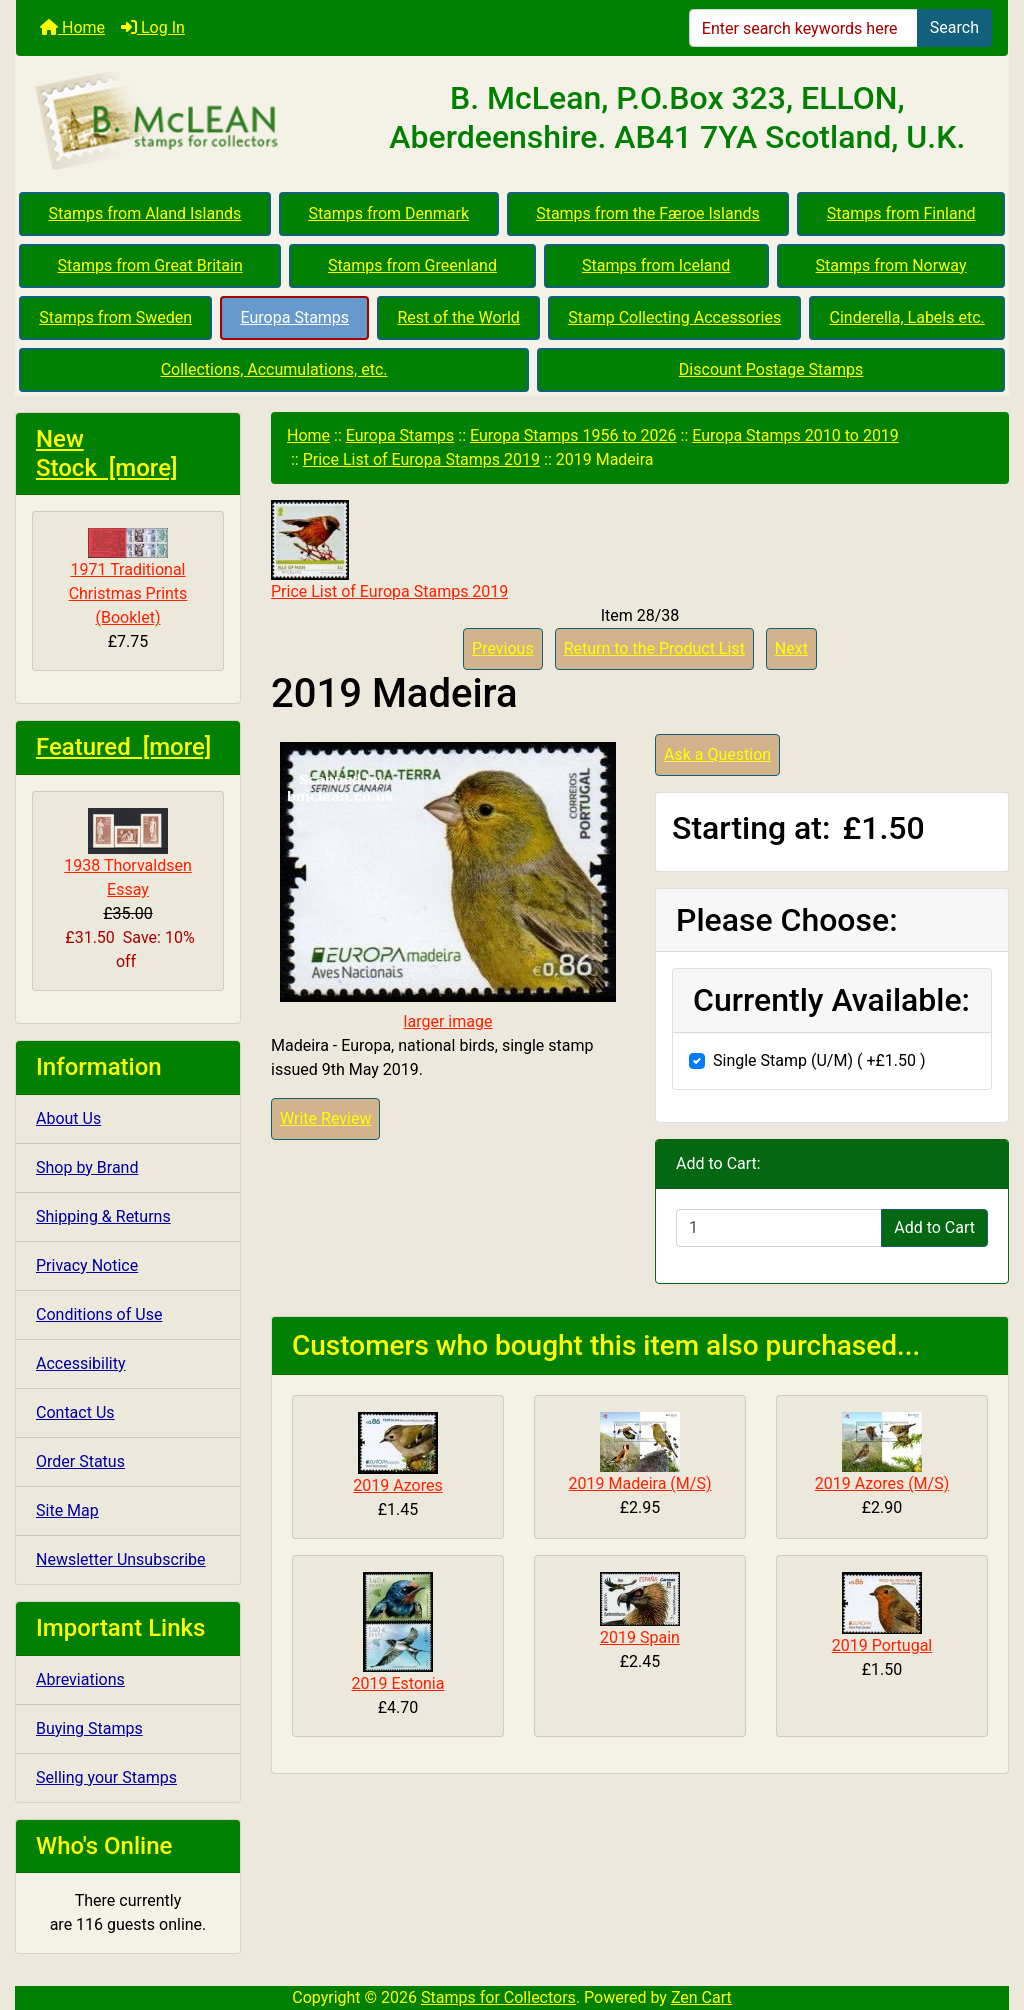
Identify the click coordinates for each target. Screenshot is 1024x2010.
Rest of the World (459, 317)
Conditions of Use (99, 1314)
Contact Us (75, 1412)
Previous (503, 648)
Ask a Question (717, 754)
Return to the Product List (654, 648)
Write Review (325, 1118)
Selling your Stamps (106, 1777)
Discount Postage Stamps (771, 369)
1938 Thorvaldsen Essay (128, 853)
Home (72, 27)
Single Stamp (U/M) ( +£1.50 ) (819, 1060)
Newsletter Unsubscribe (121, 1559)
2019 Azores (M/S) (882, 1483)
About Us (68, 1118)
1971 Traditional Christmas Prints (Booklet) (128, 577)
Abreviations (80, 1679)
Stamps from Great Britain (150, 265)
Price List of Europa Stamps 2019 (421, 459)
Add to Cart (934, 1227)
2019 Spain (640, 1637)
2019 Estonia (398, 1683)
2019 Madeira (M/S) (640, 1483)
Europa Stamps (295, 317)
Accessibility (81, 1363)
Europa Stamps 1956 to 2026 (573, 435)
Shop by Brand (87, 1167)
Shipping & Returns (103, 1216)
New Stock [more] (107, 453)
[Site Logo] (181, 122)
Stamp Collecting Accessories (674, 317)
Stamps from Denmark (388, 213)
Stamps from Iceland (656, 265)
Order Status (80, 1461)
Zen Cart (701, 1997)
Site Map (67, 1510)
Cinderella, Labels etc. (907, 317)
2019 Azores (397, 1485)
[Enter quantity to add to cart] (779, 1228)
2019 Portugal (882, 1645)
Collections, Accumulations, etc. (274, 369)
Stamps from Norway (891, 265)
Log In (153, 27)
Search (954, 27)
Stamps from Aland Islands (145, 213)
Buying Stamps (89, 1728)
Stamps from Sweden (115, 317)
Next (791, 648)
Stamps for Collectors (498, 1997)
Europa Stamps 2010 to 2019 (795, 435)
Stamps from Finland (901, 213)
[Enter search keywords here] (803, 28)
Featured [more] (123, 747)
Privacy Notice (87, 1265)
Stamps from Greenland (412, 265)
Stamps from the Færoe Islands (648, 213)
